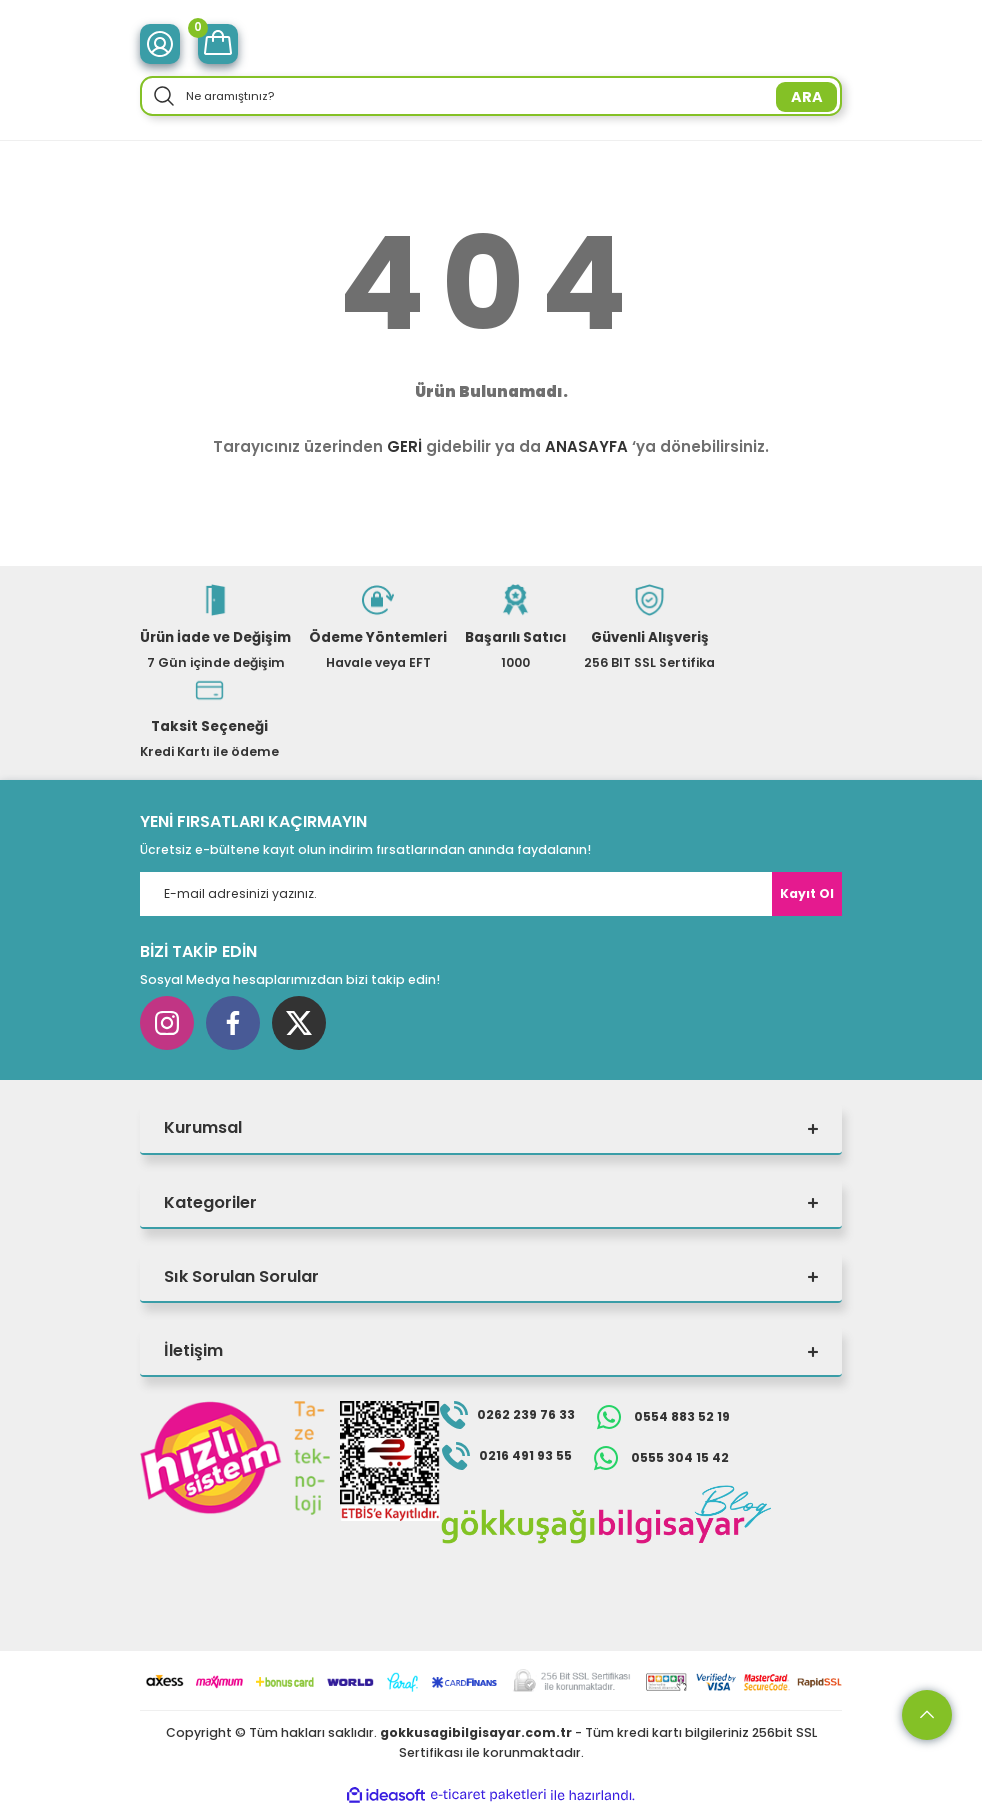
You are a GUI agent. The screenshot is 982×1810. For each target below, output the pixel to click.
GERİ (404, 446)
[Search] (491, 96)
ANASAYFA (586, 446)
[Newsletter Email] (491, 894)
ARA (807, 97)
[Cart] (218, 44)
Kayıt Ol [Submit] (807, 893)
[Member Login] (160, 44)
